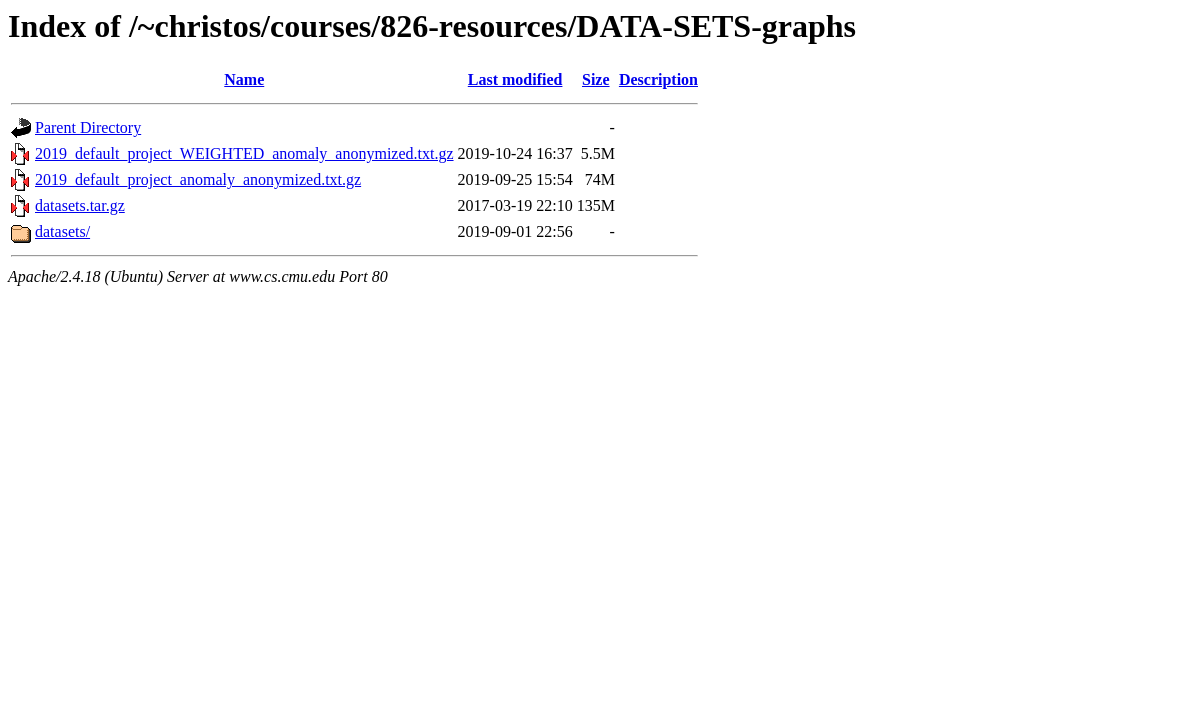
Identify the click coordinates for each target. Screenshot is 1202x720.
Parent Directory (88, 127)
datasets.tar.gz (80, 205)
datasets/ (62, 231)
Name (244, 79)
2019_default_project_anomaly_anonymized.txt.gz (198, 179)
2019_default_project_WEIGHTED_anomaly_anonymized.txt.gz (244, 153)
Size (596, 79)
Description (658, 79)
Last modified (515, 79)
